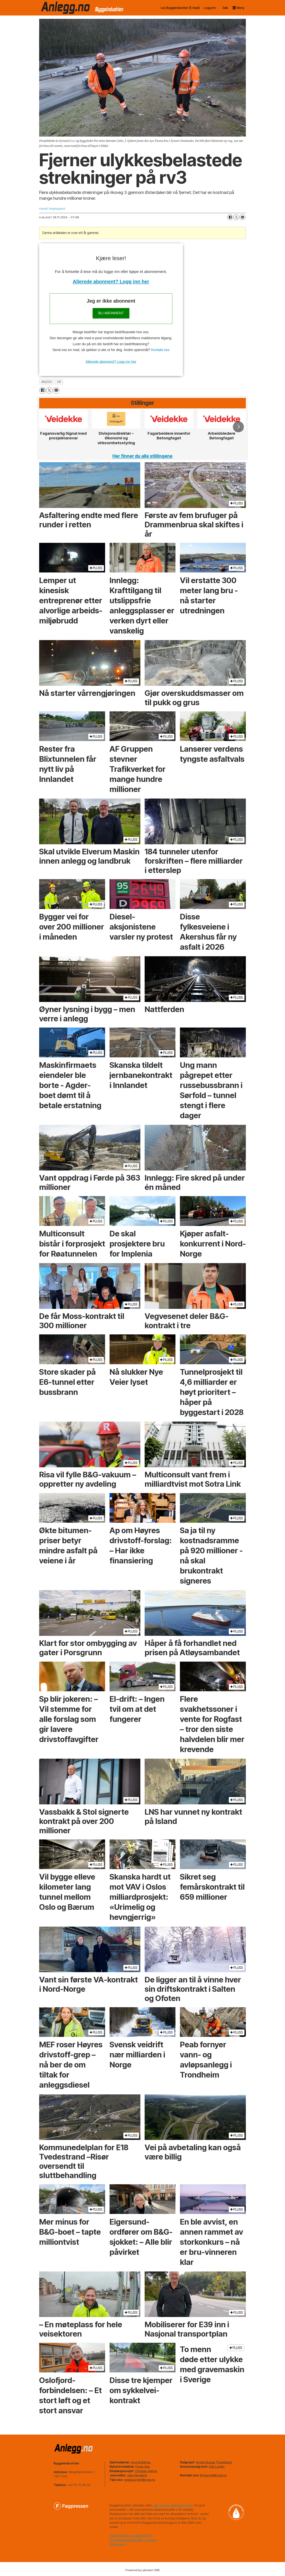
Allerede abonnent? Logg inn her (111, 281)
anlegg (46, 381)
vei (59, 381)
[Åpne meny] (238, 8)
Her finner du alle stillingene (142, 456)
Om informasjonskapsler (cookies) (133, 2540)
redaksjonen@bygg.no (139, 2480)
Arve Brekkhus (141, 2462)
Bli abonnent (111, 313)
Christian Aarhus (146, 2471)
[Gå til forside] (65, 8)
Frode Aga (143, 2466)
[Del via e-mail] (242, 217)
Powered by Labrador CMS (142, 2570)
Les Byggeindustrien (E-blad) (180, 8)
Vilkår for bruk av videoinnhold (130, 2535)
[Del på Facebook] (230, 217)
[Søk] (225, 8)
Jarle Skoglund (137, 2475)
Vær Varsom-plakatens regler (173, 2505)
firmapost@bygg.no (213, 2475)
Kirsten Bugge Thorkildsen (214, 2462)
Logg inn (210, 8)
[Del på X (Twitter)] (236, 217)
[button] (238, 426)
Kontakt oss (160, 350)
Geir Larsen (217, 2466)
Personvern (118, 2544)
